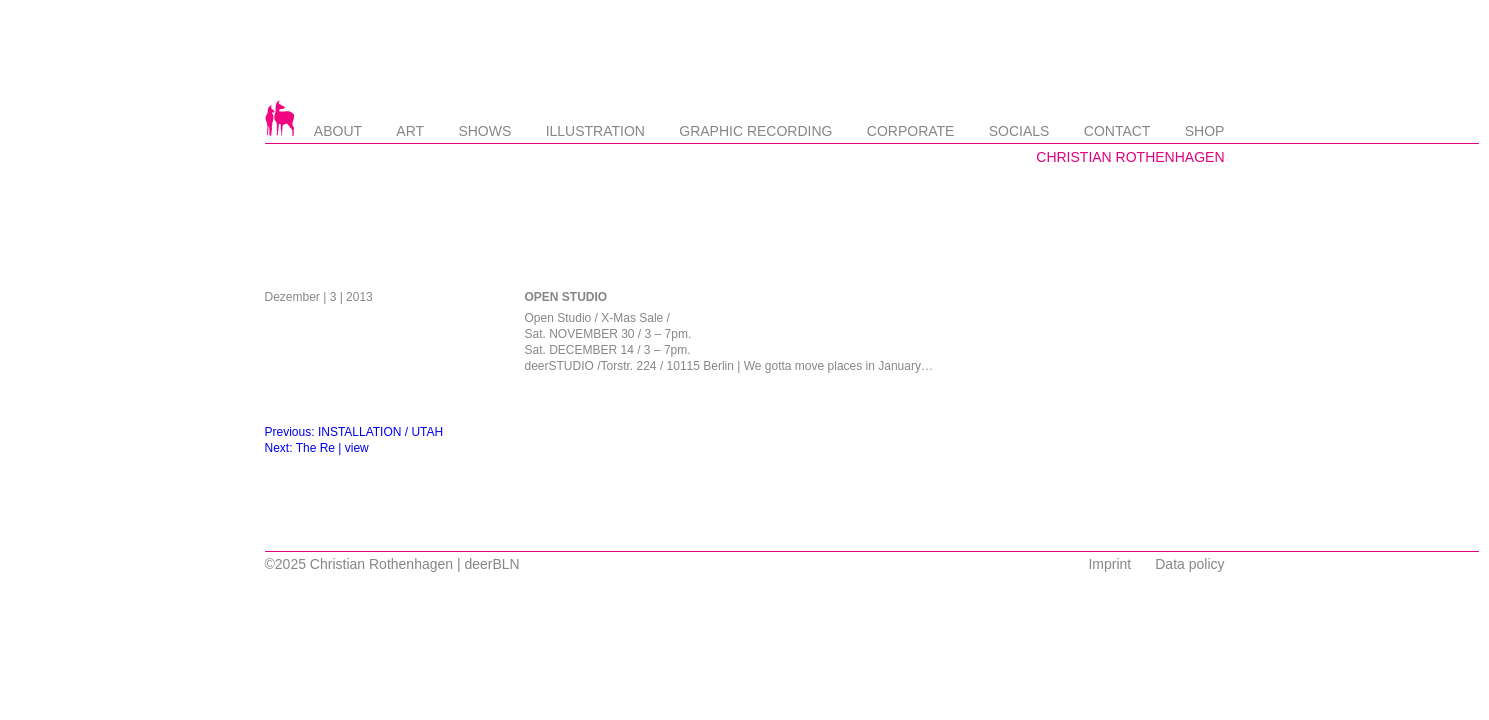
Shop (1205, 131)
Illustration (595, 131)
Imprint (1109, 564)
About (338, 131)
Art (410, 131)
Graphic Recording (755, 131)
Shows (484, 131)
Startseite (280, 118)
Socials (1019, 131)
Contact (1117, 131)
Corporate (911, 131)
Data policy (1189, 564)
